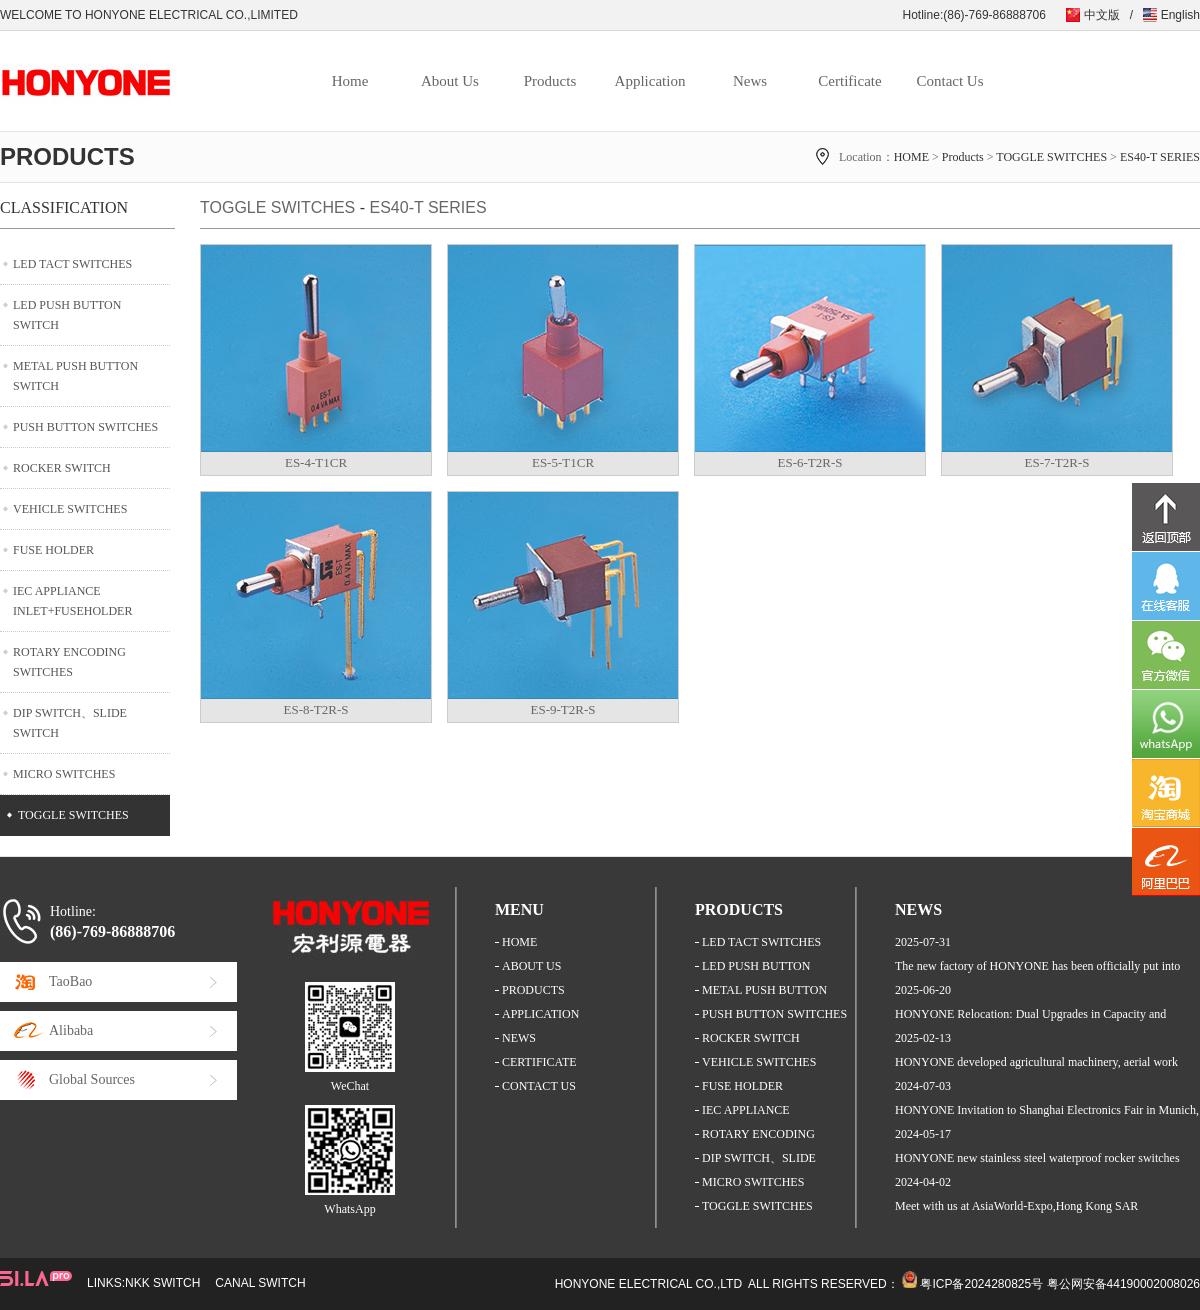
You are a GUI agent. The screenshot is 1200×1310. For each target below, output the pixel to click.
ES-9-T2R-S (563, 709)
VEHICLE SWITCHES (70, 509)
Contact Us (949, 81)
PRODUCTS (533, 990)
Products (550, 81)
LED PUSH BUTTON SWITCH (67, 315)
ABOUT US (531, 966)
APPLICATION (540, 1014)
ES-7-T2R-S (1057, 462)
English (1180, 15)
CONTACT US (539, 1086)
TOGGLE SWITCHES (1051, 157)
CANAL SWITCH (260, 1283)
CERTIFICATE (539, 1062)
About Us (450, 81)
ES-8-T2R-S (316, 709)
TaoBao (70, 981)
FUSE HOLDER (53, 550)
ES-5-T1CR (563, 462)
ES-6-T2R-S (810, 462)
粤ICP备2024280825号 (981, 1284)
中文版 (1102, 15)
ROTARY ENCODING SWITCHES (69, 662)
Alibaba (71, 1030)
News (750, 81)
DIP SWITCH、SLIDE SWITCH (70, 723)
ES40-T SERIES (1160, 157)
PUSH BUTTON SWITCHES (85, 427)
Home (350, 81)
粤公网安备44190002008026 (1123, 1284)
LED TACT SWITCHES (72, 264)
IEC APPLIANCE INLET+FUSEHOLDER (72, 601)
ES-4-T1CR (316, 462)
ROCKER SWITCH (62, 468)
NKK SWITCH (162, 1283)
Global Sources (92, 1079)
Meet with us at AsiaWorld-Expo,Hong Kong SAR (1016, 1206)
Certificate (849, 81)
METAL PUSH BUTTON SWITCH (75, 376)
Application (650, 81)
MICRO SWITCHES (64, 774)
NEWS (519, 1038)
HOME (911, 157)
